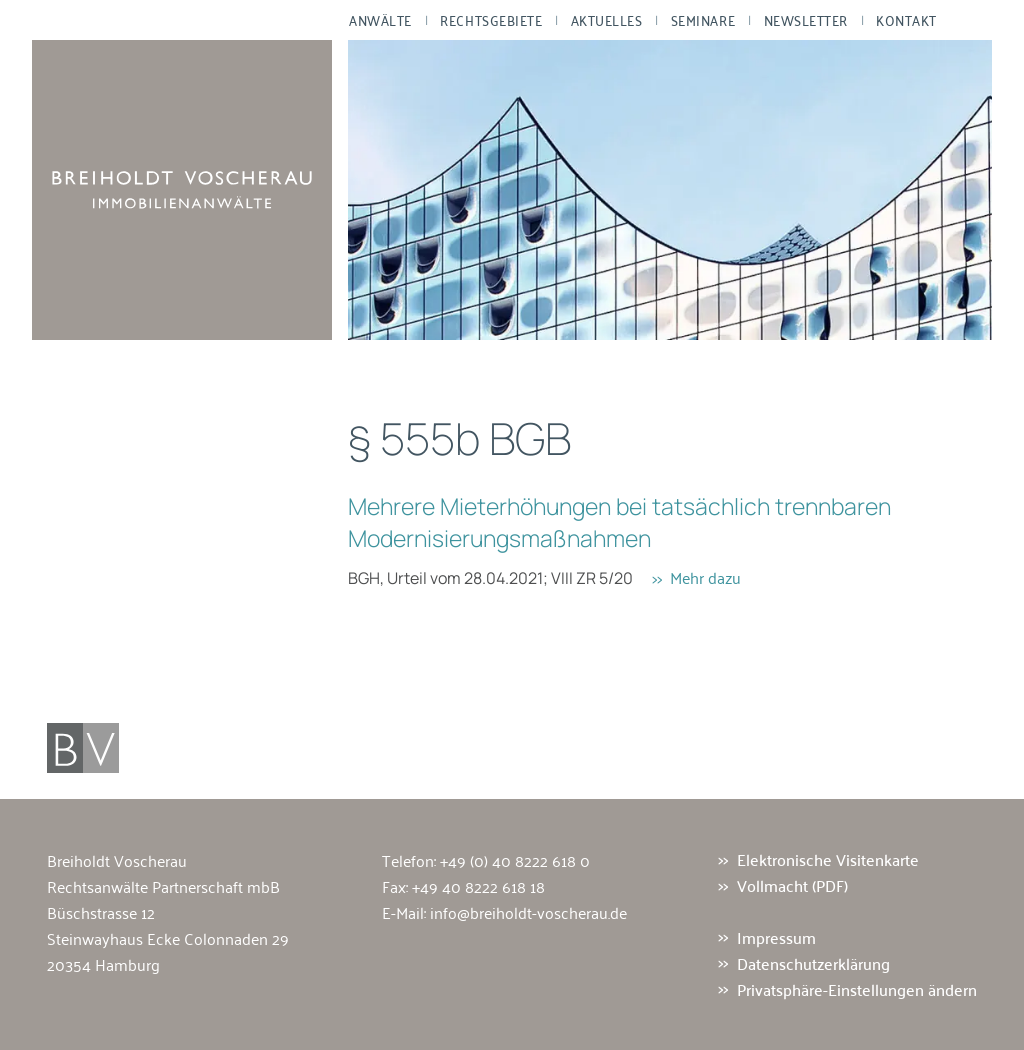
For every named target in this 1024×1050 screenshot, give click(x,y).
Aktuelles (607, 20)
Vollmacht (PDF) (792, 886)
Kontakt (906, 20)
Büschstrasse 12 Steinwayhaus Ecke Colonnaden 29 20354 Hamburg (168, 938)
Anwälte (380, 20)
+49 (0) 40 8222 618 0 (515, 860)
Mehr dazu (705, 577)
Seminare (703, 20)
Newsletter (806, 20)
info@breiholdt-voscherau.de (528, 912)
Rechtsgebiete (491, 20)
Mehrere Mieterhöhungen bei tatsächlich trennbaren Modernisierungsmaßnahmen (619, 522)
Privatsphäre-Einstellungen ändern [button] (857, 989)
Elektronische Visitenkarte (828, 860)
